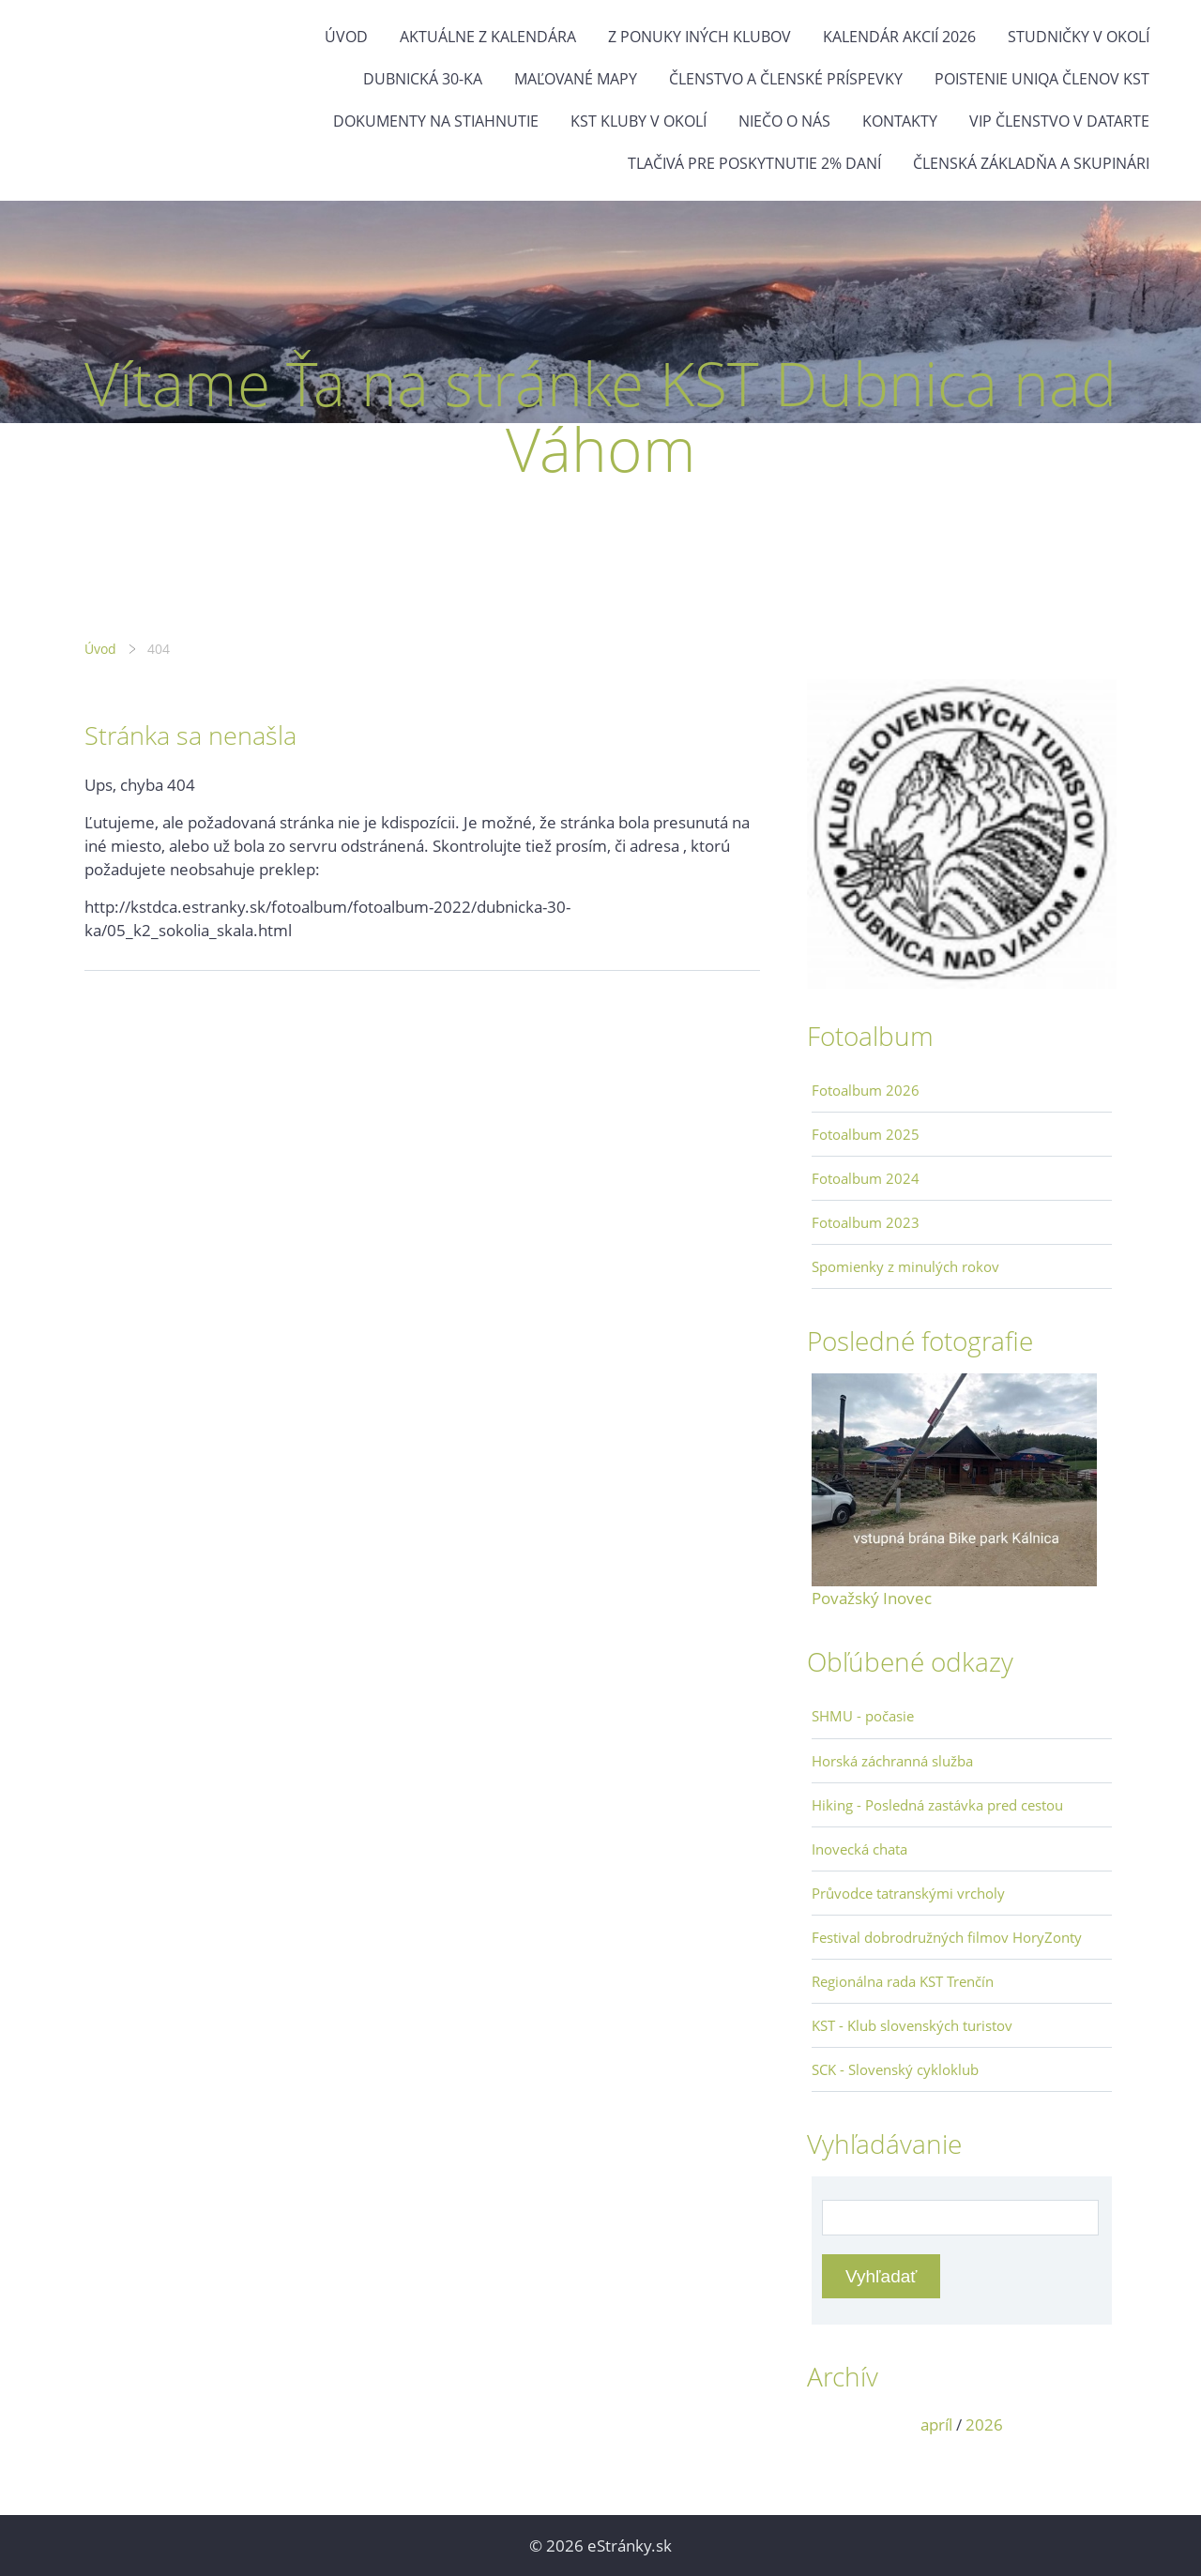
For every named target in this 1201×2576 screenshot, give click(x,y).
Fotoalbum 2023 (866, 1222)
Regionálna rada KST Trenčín (903, 1981)
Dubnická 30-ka (422, 78)
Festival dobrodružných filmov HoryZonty (947, 1937)
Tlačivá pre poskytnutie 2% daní (754, 163)
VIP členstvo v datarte (1059, 121)
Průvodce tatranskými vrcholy (908, 1893)
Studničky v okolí (1078, 36)
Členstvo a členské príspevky (786, 78)
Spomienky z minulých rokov (905, 1266)
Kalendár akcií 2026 (899, 36)
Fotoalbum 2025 (866, 1134)
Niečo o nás (784, 121)
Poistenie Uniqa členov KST (1042, 78)
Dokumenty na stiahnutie (436, 121)
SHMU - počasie (863, 1715)
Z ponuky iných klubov (699, 36)
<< (832, 2424)
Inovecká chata (859, 1849)
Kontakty (899, 121)
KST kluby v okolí (638, 121)
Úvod (346, 36)
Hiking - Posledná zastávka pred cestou (937, 1805)
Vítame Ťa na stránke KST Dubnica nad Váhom (600, 416)
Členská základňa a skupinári (1031, 163)
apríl (936, 2424)
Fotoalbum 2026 (866, 1090)
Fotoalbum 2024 (866, 1178)
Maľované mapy (575, 78)
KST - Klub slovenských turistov (912, 2025)
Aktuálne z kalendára (488, 36)
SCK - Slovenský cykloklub (895, 2069)
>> (1091, 2424)
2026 (984, 2424)
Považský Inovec (872, 1598)
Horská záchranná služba (892, 1760)
